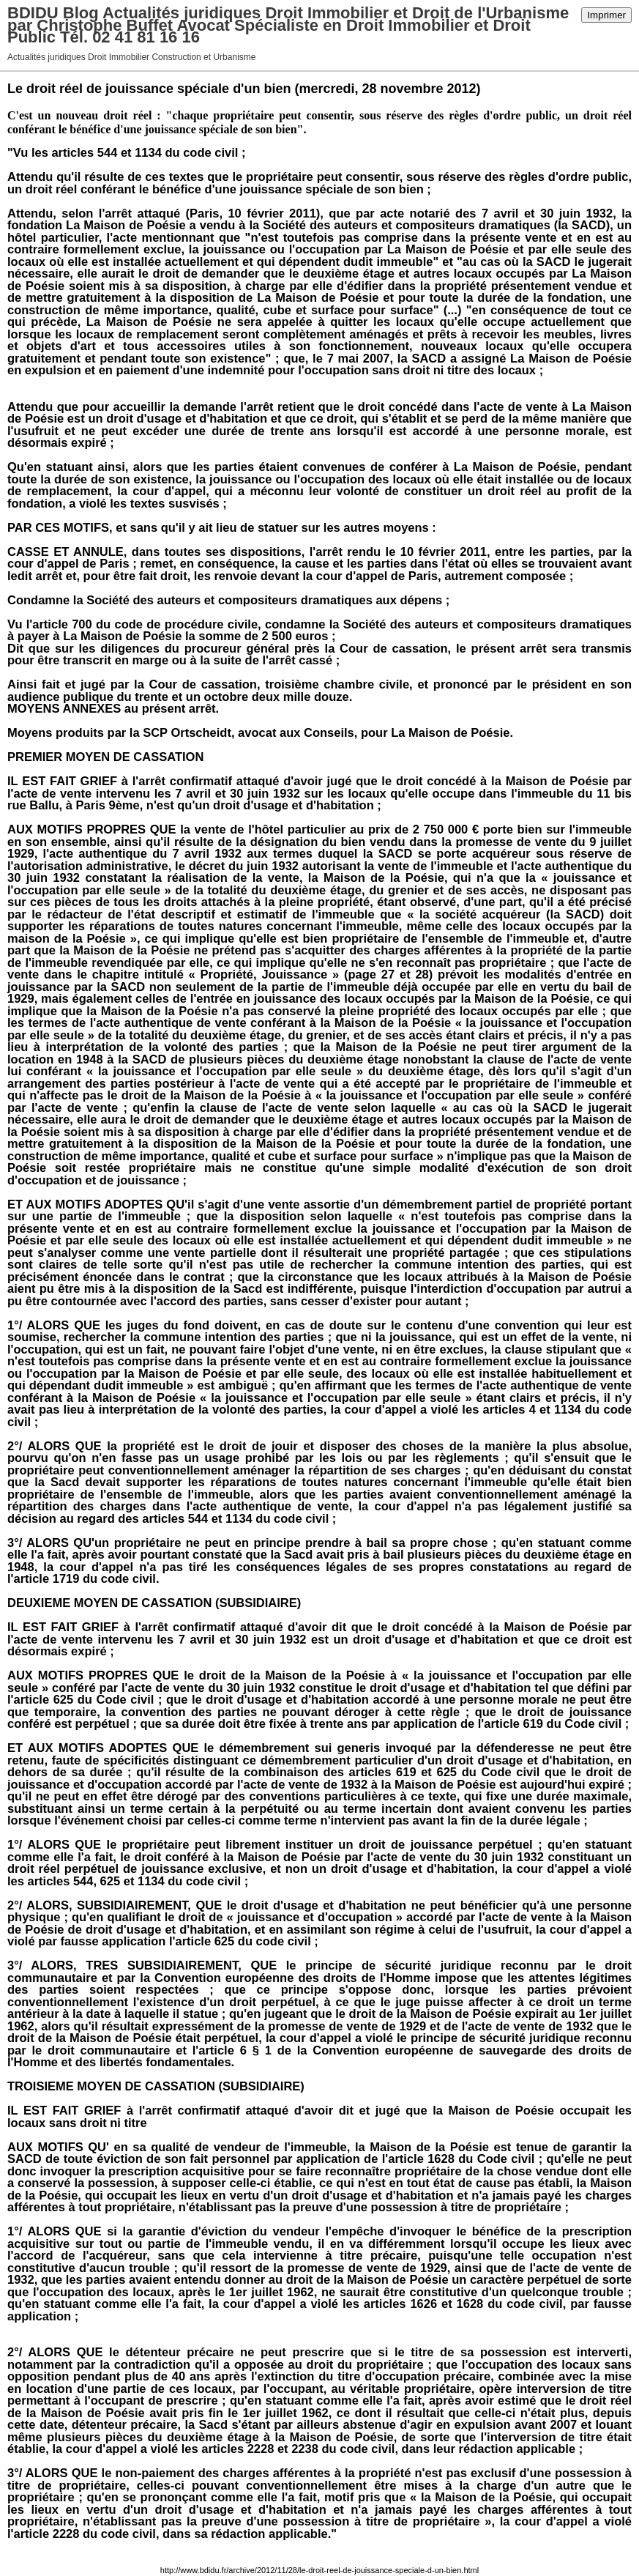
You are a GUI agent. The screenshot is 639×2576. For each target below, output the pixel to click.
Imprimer (606, 15)
